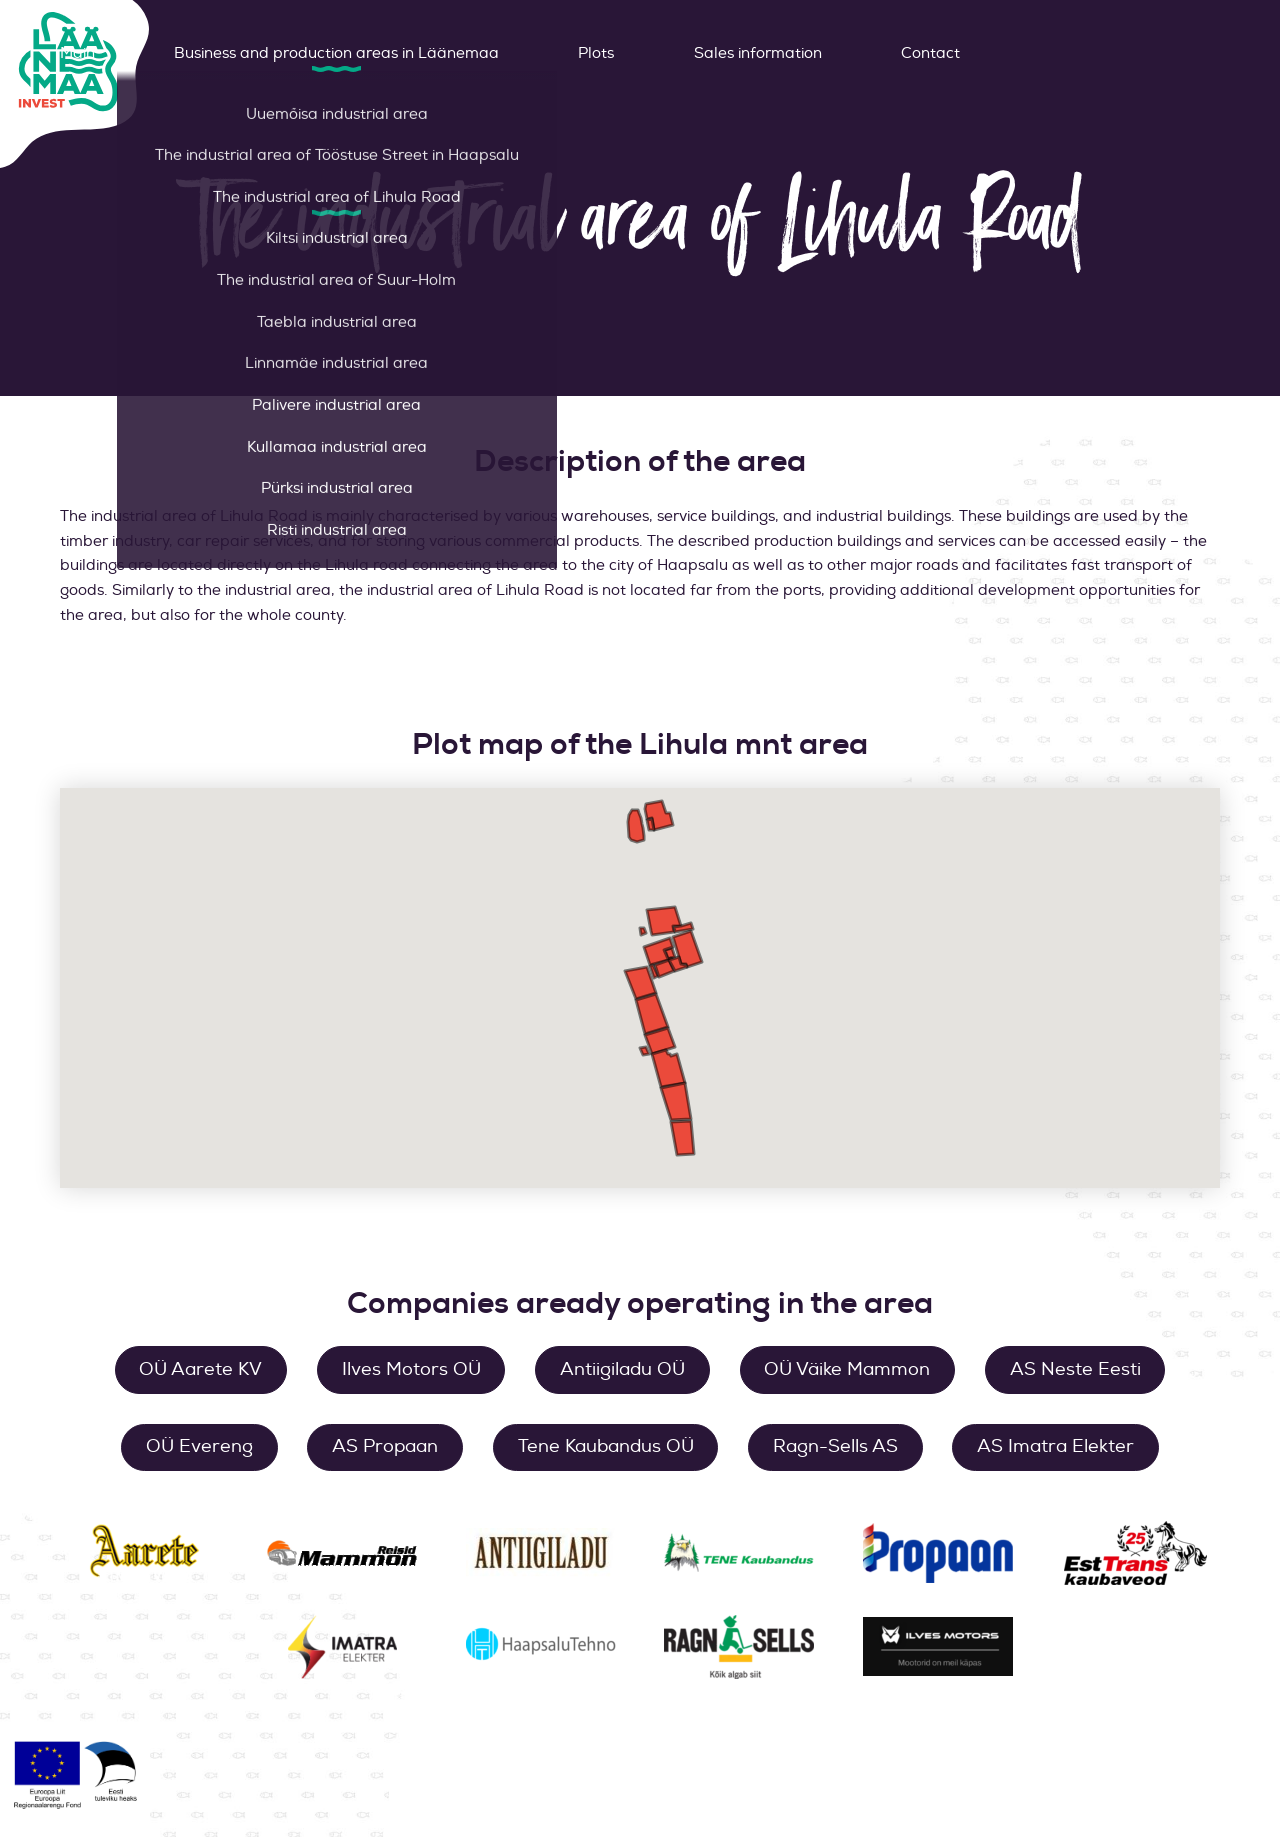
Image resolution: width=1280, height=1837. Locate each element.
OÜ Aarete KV (200, 1369)
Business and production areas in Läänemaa (336, 53)
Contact (930, 53)
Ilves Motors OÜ (411, 1369)
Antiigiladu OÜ (622, 1369)
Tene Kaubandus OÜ (606, 1446)
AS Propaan (385, 1446)
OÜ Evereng (199, 1446)
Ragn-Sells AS (835, 1446)
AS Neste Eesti (1075, 1369)
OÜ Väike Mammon (847, 1369)
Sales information (758, 53)
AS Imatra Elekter (1055, 1446)
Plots (596, 53)
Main (77, 53)
